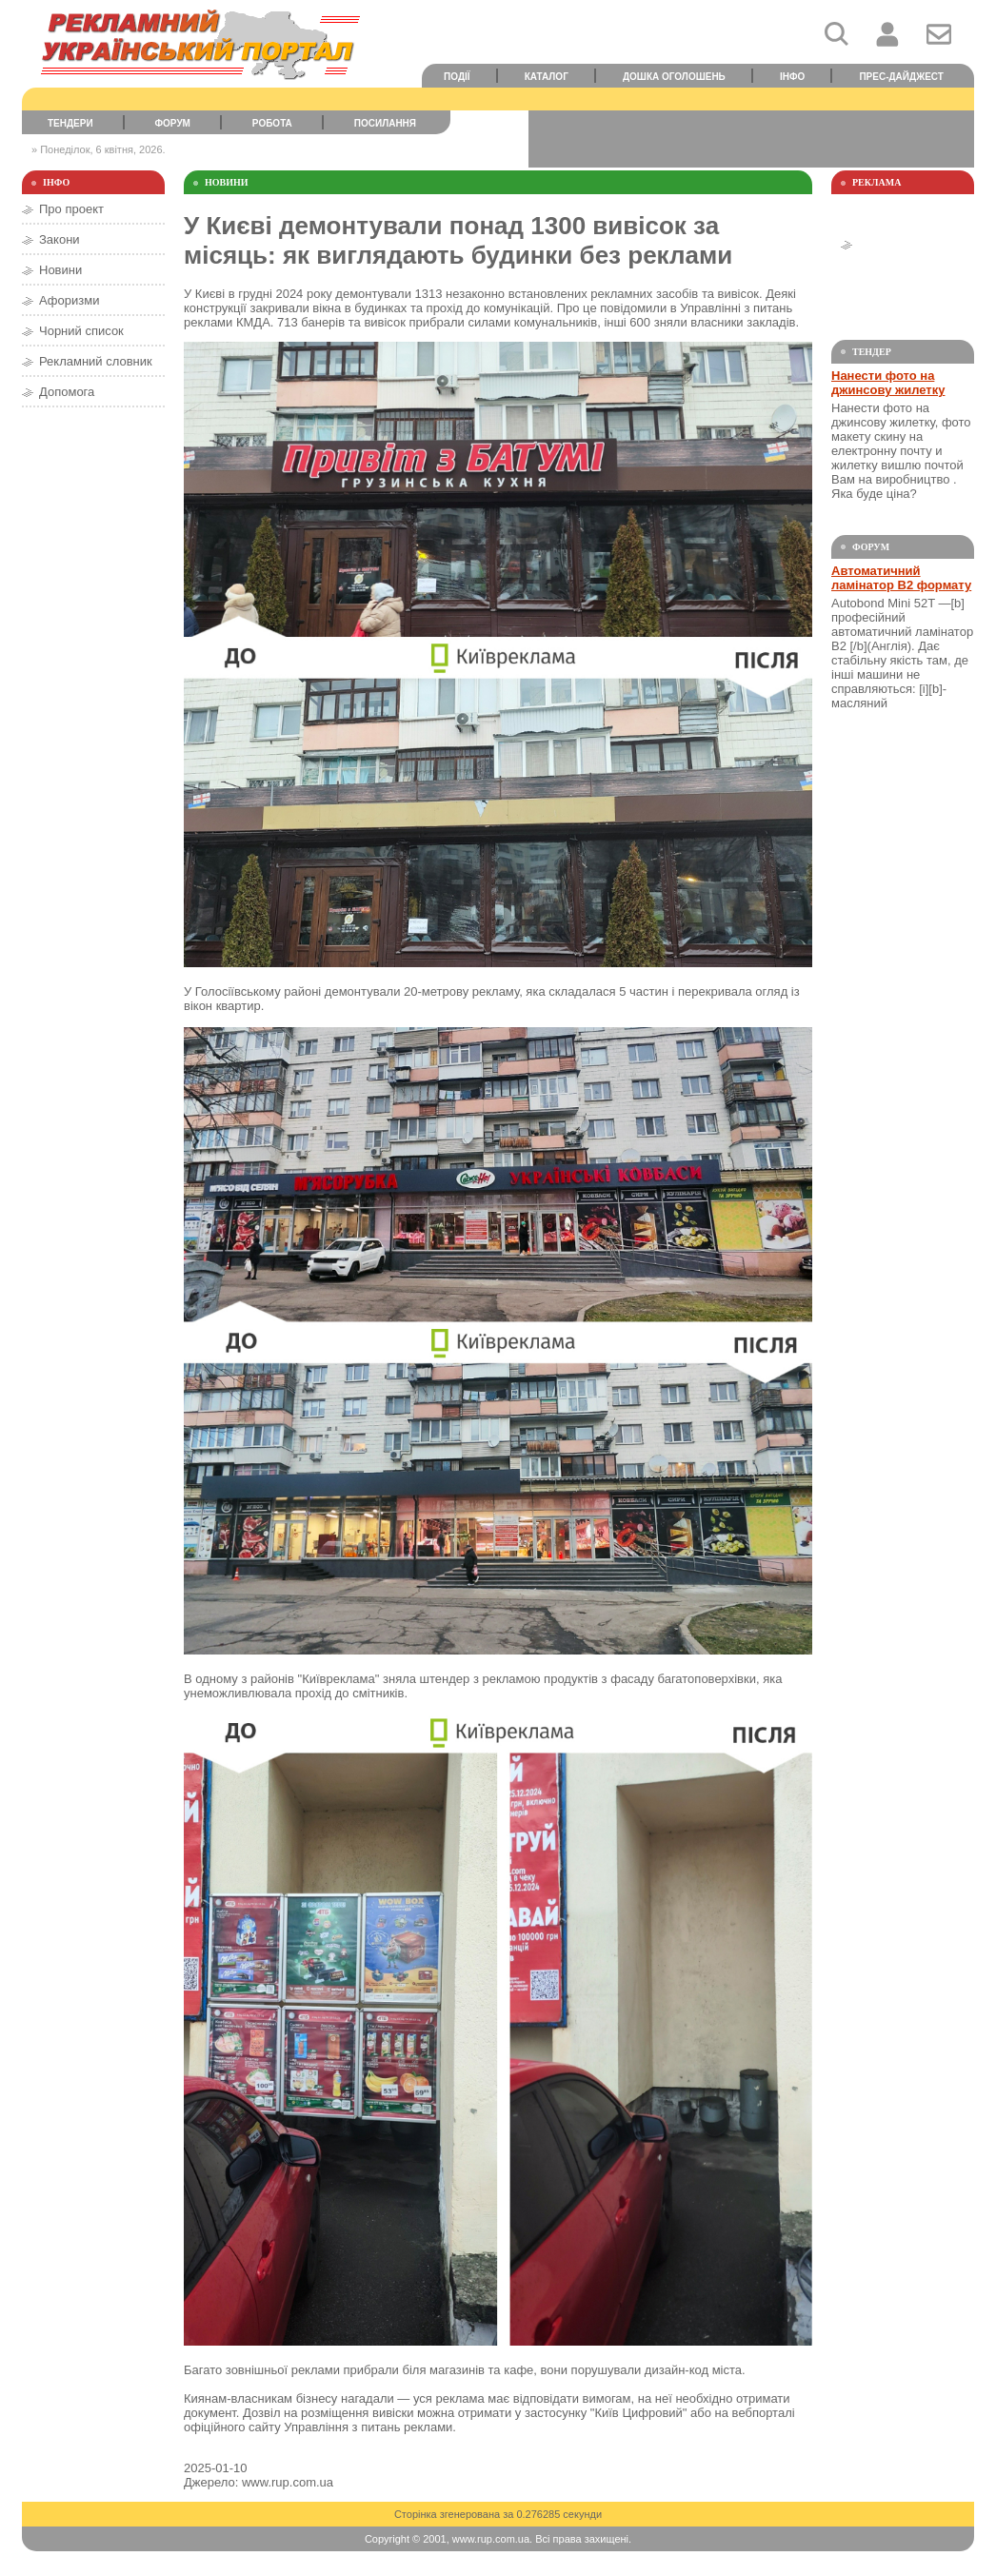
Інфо (792, 76)
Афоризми (69, 300)
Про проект (71, 209)
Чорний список (81, 331)
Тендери (70, 123)
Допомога (66, 392)
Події (457, 76)
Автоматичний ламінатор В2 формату (901, 578)
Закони (59, 239)
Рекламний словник (95, 361)
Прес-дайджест (901, 76)
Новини (60, 270)
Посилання (385, 123)
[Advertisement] (751, 139)
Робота (272, 123)
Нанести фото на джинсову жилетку (888, 382)
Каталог (546, 76)
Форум (172, 123)
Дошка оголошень (674, 76)
